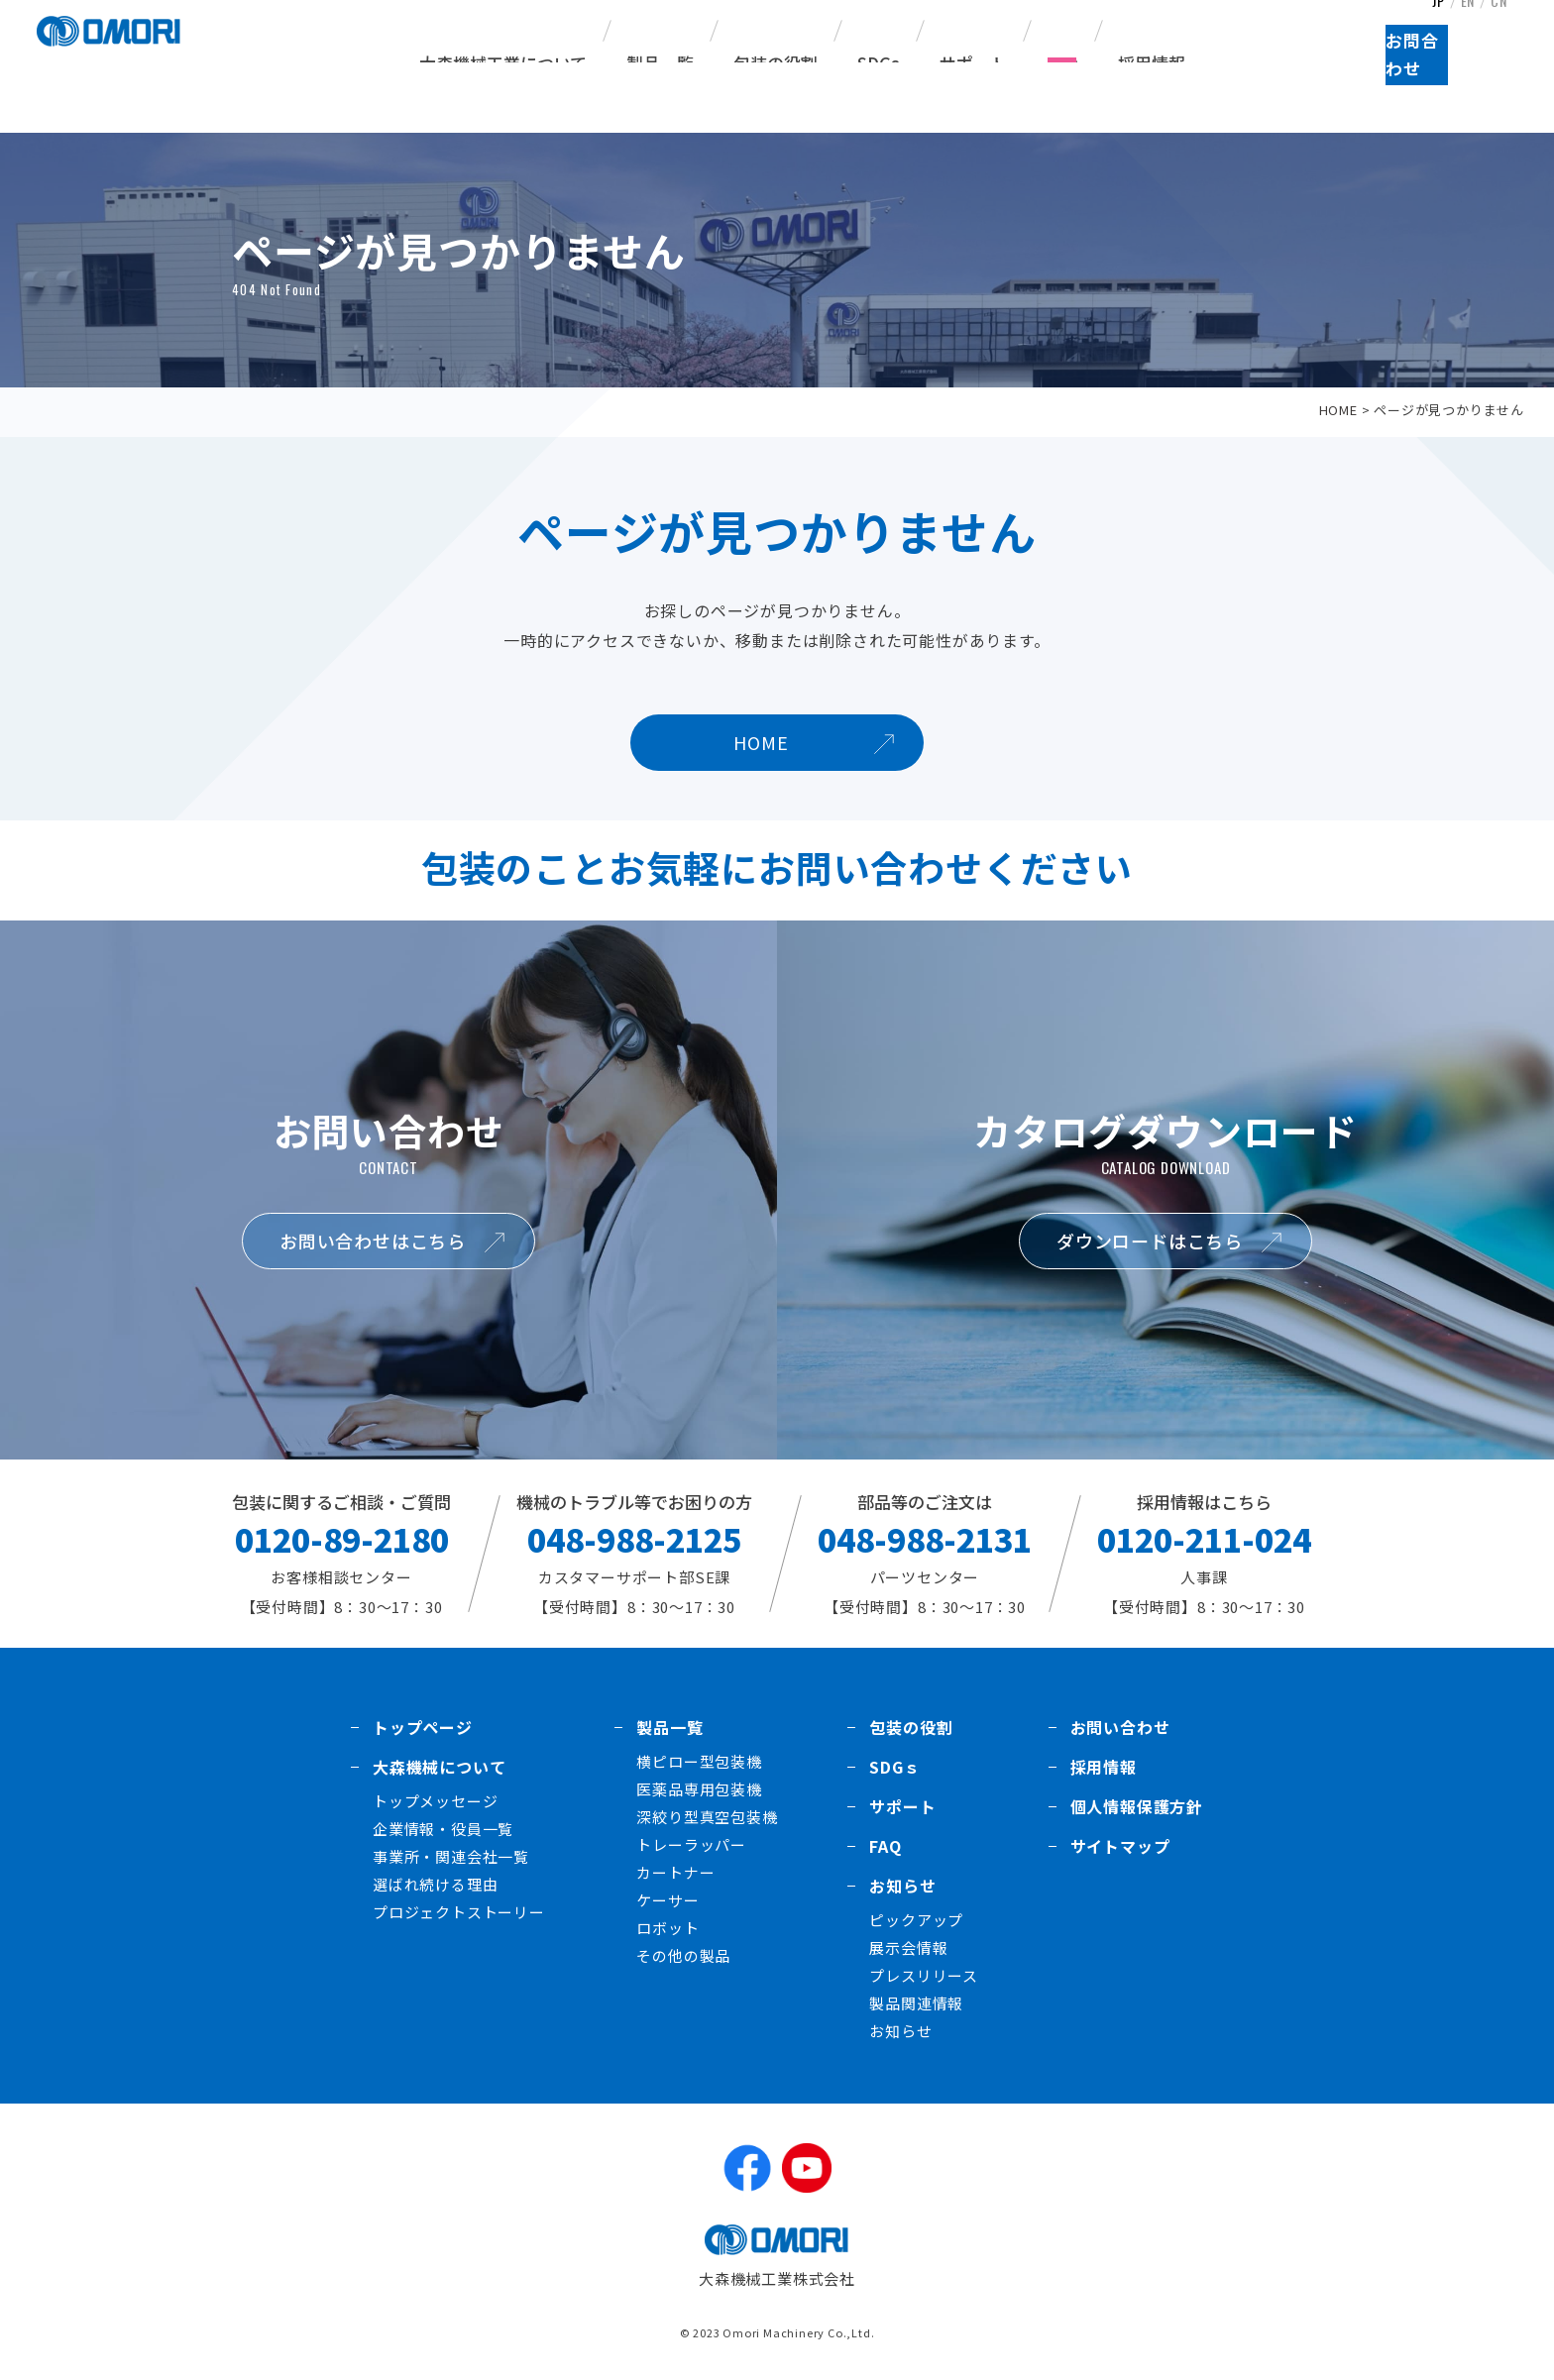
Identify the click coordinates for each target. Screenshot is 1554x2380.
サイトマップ (1120, 1846)
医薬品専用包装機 (698, 1789)
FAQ (1062, 63)
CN (1502, 24)
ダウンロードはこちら (1149, 1240)
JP (1436, 24)
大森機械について (439, 1767)
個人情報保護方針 (1136, 1806)
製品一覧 (669, 1727)
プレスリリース (923, 1975)
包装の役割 (775, 63)
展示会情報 (908, 1947)
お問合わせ (1470, 89)
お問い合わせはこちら (372, 1240)
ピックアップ (916, 1919)
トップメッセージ (435, 1800)
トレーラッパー (691, 1844)
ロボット (667, 1927)
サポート (973, 63)
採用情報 (1151, 63)
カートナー (675, 1872)
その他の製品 (683, 1955)
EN (1468, 24)
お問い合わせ (1120, 1727)
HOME (1338, 409)
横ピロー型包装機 (698, 1761)
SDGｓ (894, 1767)
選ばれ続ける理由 (435, 1884)
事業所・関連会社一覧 (451, 1856)
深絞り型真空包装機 (706, 1816)
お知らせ (902, 1885)
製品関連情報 (916, 2003)
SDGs (878, 63)
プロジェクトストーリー (459, 1911)
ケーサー (667, 1900)
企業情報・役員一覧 (443, 1828)
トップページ (423, 1727)
